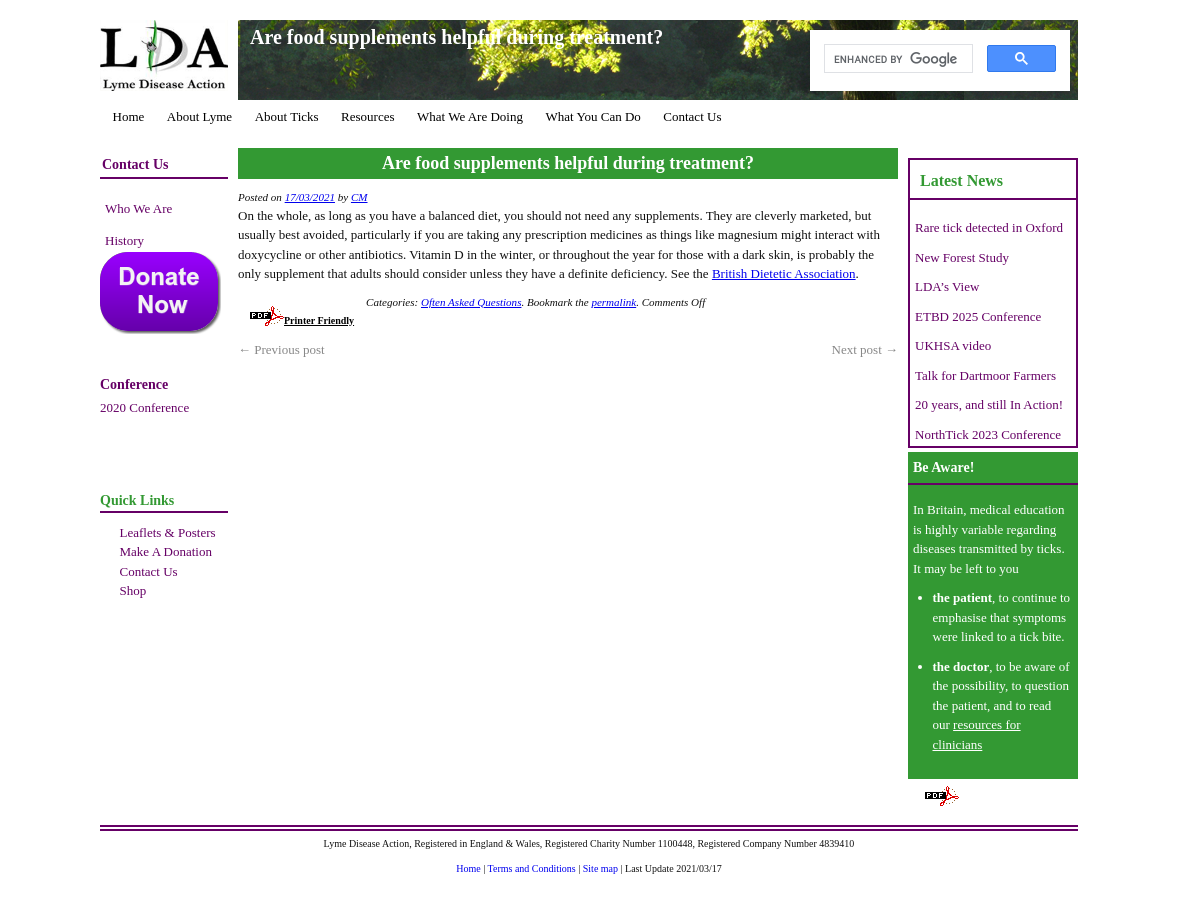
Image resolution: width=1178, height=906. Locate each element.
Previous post (281, 349)
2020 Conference (144, 407)
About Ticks (287, 116)
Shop (133, 590)
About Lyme (199, 116)
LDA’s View (947, 286)
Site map (600, 868)
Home (129, 116)
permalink (613, 302)
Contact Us (692, 116)
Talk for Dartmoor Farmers (985, 375)
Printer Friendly (302, 320)
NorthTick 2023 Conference (988, 434)
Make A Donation (166, 551)
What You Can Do (592, 116)
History (124, 240)
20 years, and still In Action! (989, 404)
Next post (865, 349)
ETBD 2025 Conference (978, 316)
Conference (134, 384)
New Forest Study (962, 257)
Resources (367, 116)
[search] (896, 59)
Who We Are (138, 208)
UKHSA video (953, 345)
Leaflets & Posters (168, 532)
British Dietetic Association (784, 273)
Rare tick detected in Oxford (989, 227)
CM (359, 197)
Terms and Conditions (532, 868)
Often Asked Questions (471, 302)
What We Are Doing (470, 116)
